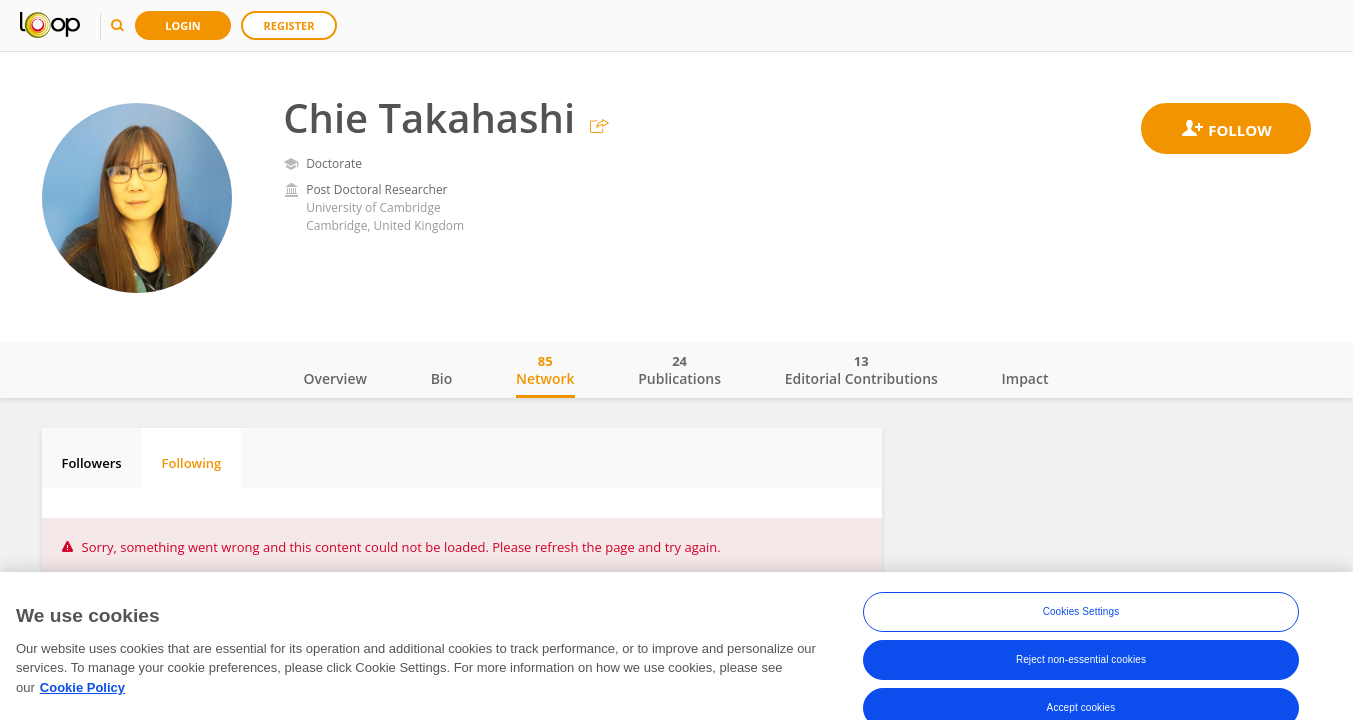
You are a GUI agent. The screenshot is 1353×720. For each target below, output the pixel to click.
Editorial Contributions (861, 370)
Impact (1025, 378)
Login (183, 25)
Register (289, 25)
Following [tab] (192, 463)
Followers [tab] (92, 463)
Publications (679, 370)
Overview (335, 378)
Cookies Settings (1081, 630)
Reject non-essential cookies (1081, 678)
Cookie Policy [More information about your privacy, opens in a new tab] (82, 705)
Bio (442, 378)
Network (545, 370)
